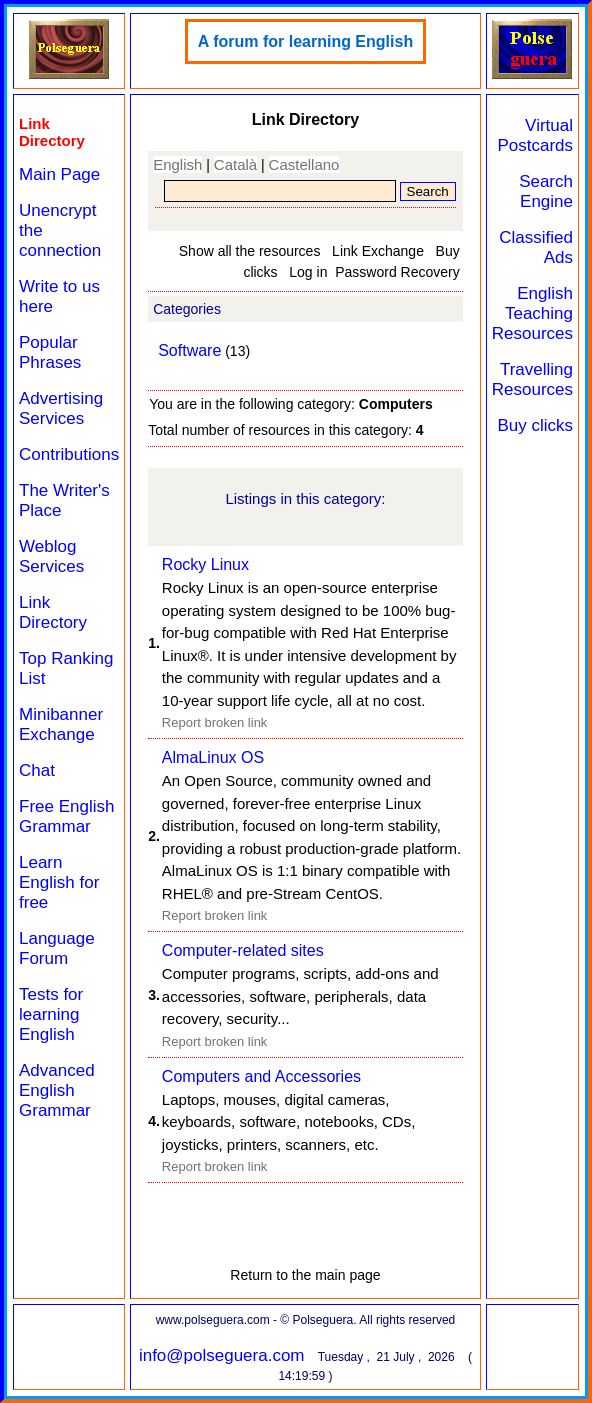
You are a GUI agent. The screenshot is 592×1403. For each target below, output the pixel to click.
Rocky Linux (205, 564)
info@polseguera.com (222, 1355)
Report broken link (215, 722)
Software (189, 350)
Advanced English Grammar (57, 1090)
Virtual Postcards (535, 135)
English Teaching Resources (532, 313)
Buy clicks (535, 425)
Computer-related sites (243, 950)
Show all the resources (250, 251)
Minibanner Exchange (61, 724)
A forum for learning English (305, 41)
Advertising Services (61, 408)
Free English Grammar (66, 816)
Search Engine (546, 191)
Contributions (69, 454)
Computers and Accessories (261, 1076)
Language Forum (57, 948)
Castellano (304, 164)
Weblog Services (51, 556)
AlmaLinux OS (213, 757)
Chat (37, 770)
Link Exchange (378, 251)
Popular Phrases (50, 352)
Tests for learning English (51, 1014)
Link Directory (53, 612)
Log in (308, 272)
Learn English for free (59, 882)
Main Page (59, 174)
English (177, 164)
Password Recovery (397, 272)
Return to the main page (305, 1275)
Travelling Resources (532, 379)
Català (235, 164)
